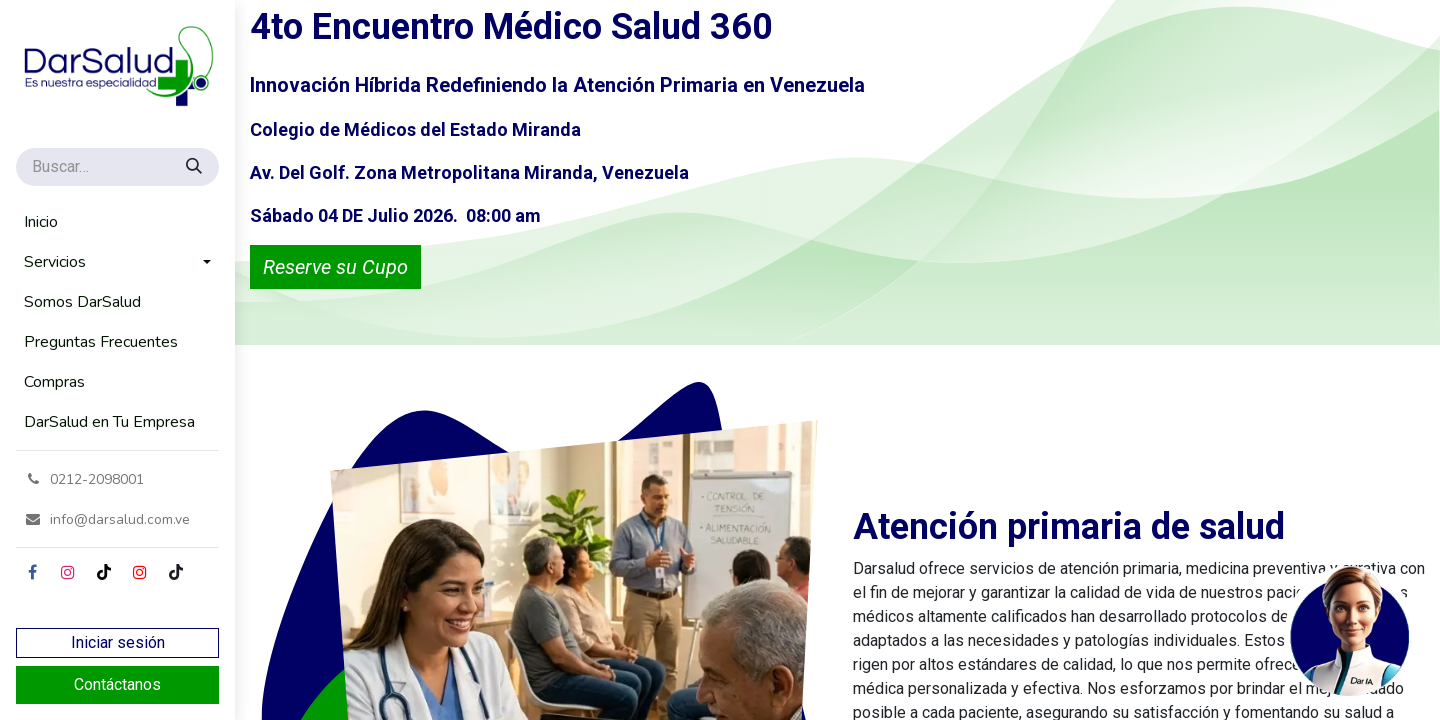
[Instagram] (68, 572)
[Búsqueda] (196, 167)
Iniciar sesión (118, 642)
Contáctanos (117, 684)
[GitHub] (176, 572)
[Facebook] (32, 572)
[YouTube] (140, 572)
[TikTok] (104, 572)
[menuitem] (117, 222)
